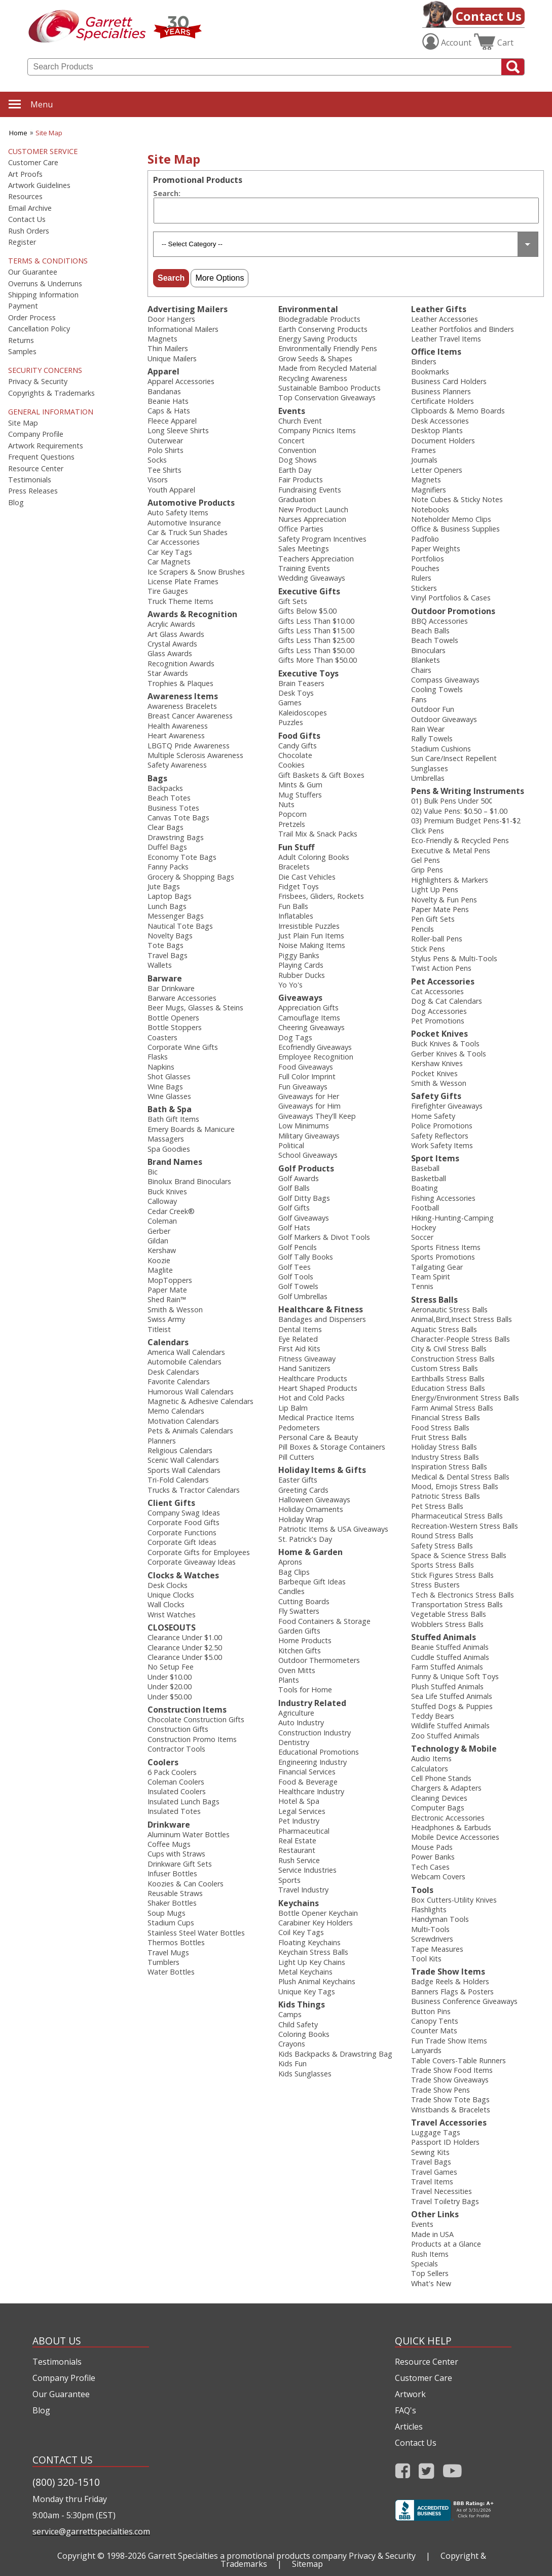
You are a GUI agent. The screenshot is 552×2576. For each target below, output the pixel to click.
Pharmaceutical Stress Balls (457, 1516)
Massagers (166, 1139)
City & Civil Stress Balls (449, 1348)
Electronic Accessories (448, 1818)
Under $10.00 (170, 1677)
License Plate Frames (183, 581)
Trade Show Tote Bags (450, 2099)
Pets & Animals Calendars (190, 1430)
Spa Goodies (169, 1149)
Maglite (160, 1270)
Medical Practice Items (316, 1417)
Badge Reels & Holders (450, 1981)
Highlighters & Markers (449, 880)
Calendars (168, 1342)
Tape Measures (437, 1949)
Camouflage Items (309, 1017)
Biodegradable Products (319, 319)
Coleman (162, 1221)
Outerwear (165, 440)
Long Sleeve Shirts (178, 430)
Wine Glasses (169, 1096)
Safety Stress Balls (442, 1545)
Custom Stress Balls (444, 1368)
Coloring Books (303, 2034)
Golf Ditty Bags (304, 1198)
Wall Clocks (166, 1604)
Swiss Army (166, 1319)
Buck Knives (167, 1191)
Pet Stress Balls (437, 1506)
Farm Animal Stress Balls (452, 1408)
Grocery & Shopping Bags (191, 877)
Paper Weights (435, 548)
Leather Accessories (444, 319)
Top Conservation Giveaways (327, 397)
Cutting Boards (303, 1601)
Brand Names (175, 1161)
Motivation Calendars (183, 1421)
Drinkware (169, 1824)
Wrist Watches (172, 1614)
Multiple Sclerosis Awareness (195, 755)
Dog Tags (295, 1037)
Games (290, 702)
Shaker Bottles (172, 1903)
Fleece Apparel (172, 421)
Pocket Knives (439, 1033)
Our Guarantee (32, 272)
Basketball (428, 1178)
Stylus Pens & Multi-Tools (454, 958)
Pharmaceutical (303, 1831)
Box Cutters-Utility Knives (454, 1900)
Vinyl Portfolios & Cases (451, 597)
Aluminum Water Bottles (189, 1834)
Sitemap (307, 2563)
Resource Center (35, 468)
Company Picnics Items (317, 430)
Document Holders (443, 440)
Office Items (436, 351)
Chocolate (295, 755)
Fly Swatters (298, 1611)
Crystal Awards (172, 644)
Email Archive (30, 208)
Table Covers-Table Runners (458, 2060)
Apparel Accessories (181, 381)
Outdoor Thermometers (319, 1660)
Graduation (297, 499)
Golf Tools (295, 1276)
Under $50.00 (170, 1696)
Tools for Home (305, 1689)
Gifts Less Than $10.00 (316, 621)
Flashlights (429, 1909)
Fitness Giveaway (307, 1358)
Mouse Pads (432, 1847)
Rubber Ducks (301, 975)
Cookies (291, 765)
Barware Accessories (182, 998)
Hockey (423, 1227)
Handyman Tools (440, 1919)
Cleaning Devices (439, 1798)
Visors (158, 479)
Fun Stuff (296, 847)
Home (18, 132)
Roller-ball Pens (436, 938)
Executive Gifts (309, 591)
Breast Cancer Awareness (190, 716)
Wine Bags (165, 1086)
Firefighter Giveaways (447, 1106)
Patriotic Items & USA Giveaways (333, 1529)
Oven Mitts (296, 1670)
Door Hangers (171, 319)
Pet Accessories (442, 981)
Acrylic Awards (171, 624)
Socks (157, 460)
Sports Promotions (443, 1257)
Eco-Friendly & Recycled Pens (460, 840)
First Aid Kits (299, 1348)
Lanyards (426, 2050)
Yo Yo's (290, 985)
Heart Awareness (176, 735)
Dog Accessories (439, 1011)
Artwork (410, 2394)
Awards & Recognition (192, 614)
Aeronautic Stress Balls (449, 1309)
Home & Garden (310, 1552)
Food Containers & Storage (324, 1621)
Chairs (421, 670)
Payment (23, 306)
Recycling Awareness (312, 378)
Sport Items (435, 1158)
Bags (157, 778)
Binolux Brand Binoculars (189, 1181)
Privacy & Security (37, 381)
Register (22, 242)
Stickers (424, 588)
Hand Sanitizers (304, 1368)
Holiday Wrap (300, 1519)
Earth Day (294, 470)
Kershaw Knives (437, 1063)
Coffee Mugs (169, 1844)
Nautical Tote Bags (180, 926)
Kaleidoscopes (302, 712)
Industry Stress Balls (445, 1457)
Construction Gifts (178, 1729)
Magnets (162, 339)
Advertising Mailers (188, 309)
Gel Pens (425, 860)
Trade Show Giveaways (450, 2080)
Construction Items (187, 1709)
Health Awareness (178, 726)
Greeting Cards (303, 1490)
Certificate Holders (442, 401)
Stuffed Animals (443, 1637)
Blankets (425, 660)
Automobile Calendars (185, 1362)
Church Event (300, 421)
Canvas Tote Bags (178, 817)
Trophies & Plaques (180, 683)
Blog (16, 502)
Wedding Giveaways (311, 578)
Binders (423, 361)
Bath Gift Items (173, 1119)
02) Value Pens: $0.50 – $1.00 (459, 811)
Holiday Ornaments (310, 1509)
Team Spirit (430, 1276)
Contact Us (489, 16)
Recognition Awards (181, 663)
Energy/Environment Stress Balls (465, 1398)
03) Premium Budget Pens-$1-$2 (466, 820)
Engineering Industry (312, 1762)
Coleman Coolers (176, 1782)
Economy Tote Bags (182, 857)
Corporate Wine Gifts (183, 1047)
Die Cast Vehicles (307, 877)
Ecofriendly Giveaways (315, 1047)
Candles (291, 1591)
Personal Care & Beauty (318, 1437)
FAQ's (405, 2410)
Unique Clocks (171, 1595)
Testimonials (29, 479)
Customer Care (33, 162)
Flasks (158, 1057)
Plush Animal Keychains (316, 1981)
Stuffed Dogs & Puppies (452, 1706)
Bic (153, 1172)
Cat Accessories (437, 991)
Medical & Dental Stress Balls (460, 1477)
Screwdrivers (432, 1939)
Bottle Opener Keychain (318, 1913)
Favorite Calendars (179, 1381)
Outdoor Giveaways (444, 719)
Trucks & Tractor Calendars (194, 1490)
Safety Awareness (177, 765)
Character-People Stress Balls (460, 1339)
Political (291, 1145)
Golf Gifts (294, 1208)
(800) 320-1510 (66, 2482)
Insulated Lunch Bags (183, 1801)
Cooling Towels (437, 689)
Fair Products (300, 479)
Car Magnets (169, 561)
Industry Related (312, 1703)
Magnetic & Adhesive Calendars (200, 1401)
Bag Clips (294, 1572)
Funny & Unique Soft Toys (455, 1676)
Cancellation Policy (39, 328)
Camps (290, 2014)
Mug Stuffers (300, 795)
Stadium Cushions (441, 748)
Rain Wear (428, 729)
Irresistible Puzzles (309, 926)
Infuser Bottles (172, 1873)
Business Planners (441, 391)
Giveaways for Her (308, 1096)
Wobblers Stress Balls (447, 1624)
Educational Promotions (318, 1752)
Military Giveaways (309, 1136)
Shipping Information (43, 294)
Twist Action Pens (441, 968)
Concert (291, 440)
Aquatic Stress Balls (444, 1329)
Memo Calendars (176, 1411)
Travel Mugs (168, 1952)
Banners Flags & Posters (452, 1991)
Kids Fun (292, 2063)
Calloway (162, 1201)
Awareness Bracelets (182, 706)
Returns (21, 340)
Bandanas (164, 391)
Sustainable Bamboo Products (329, 388)
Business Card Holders (449, 381)
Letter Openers (436, 470)
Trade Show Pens (440, 2090)
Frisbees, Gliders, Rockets (321, 896)
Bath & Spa (170, 1109)
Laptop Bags (170, 896)
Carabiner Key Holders (315, 1922)
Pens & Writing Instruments (467, 791)
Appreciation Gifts (308, 1007)
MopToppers (170, 1280)
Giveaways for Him (309, 1106)
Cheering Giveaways (311, 1027)
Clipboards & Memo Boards (458, 410)
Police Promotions (441, 1125)
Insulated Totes (174, 1811)
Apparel (163, 371)
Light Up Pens (434, 889)
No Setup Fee (171, 1667)
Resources (25, 196)
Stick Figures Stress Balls (452, 1575)
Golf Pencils (297, 1247)
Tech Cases (430, 1867)
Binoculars (428, 650)
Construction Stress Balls (453, 1358)
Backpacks (165, 788)
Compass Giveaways (445, 680)
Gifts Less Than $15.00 (316, 630)
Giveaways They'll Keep (317, 1116)
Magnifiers (428, 490)
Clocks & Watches (183, 1575)
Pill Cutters (296, 1457)
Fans (419, 699)
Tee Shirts (164, 470)
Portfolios (427, 558)
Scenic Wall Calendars (183, 1460)
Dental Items (300, 1329)
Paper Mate (167, 1290)
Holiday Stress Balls (444, 1447)
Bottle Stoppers (175, 1027)
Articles (409, 2426)
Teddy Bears (432, 1716)
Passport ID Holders (445, 2142)
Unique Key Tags (306, 1991)
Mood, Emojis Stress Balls (454, 1486)
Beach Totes (169, 798)
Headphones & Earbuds (451, 1827)
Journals (424, 460)
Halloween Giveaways (314, 1499)
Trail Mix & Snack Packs (317, 834)
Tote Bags (165, 945)
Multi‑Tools (430, 1929)
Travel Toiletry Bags (445, 2201)
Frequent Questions (41, 457)
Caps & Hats (169, 410)
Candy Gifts (297, 745)
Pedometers (299, 1427)
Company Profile (35, 434)
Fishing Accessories (443, 1198)
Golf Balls (294, 1188)
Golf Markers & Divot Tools (324, 1237)
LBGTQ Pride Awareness (189, 745)
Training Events (304, 568)
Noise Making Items (311, 945)
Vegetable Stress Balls (448, 1614)
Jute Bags (164, 886)
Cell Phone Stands (441, 1778)
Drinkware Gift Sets (180, 1864)
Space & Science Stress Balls (458, 1555)
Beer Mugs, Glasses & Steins (195, 1007)
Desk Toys (296, 693)
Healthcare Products (312, 1378)
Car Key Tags (170, 552)
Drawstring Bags (176, 837)
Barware (165, 978)
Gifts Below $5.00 (307, 611)
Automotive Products (191, 502)
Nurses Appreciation (312, 519)
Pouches (425, 568)
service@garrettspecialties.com (90, 2531)
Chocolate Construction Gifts (196, 1719)
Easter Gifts (297, 1480)
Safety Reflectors (439, 1136)
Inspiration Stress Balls (449, 1466)
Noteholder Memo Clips (451, 519)
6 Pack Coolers (172, 1772)
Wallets (160, 965)
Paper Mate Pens (440, 909)
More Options (219, 278)
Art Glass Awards (176, 634)
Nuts (286, 804)
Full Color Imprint (307, 1076)
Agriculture (296, 1713)
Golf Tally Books (305, 1257)
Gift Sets (292, 601)
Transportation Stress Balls (457, 1604)
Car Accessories (174, 542)
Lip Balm (293, 1408)
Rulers (421, 578)
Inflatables (295, 916)
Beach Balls (430, 630)
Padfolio (425, 539)
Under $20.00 (170, 1686)
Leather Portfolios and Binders (462, 329)
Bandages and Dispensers (322, 1319)
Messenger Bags (176, 916)
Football (425, 1208)
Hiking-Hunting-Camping (452, 1218)
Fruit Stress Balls (439, 1437)
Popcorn (292, 814)
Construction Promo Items (192, 1739)
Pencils (422, 929)
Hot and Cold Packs (311, 1398)
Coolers (163, 1762)
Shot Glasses (169, 1076)
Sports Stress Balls (442, 1565)
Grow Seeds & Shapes (315, 358)
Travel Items (432, 2181)
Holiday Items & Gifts (322, 1469)
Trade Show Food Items (452, 2070)
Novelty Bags (170, 935)
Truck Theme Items (180, 601)
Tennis (422, 1286)
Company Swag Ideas (184, 1513)
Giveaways (300, 997)
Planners (162, 1441)
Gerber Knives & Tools (448, 1053)
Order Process (32, 317)
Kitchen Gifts (299, 1650)
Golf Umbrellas (302, 1296)
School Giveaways (308, 1155)
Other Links (435, 2214)
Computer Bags (437, 1807)
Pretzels (291, 824)
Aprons (290, 1562)
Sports (289, 1880)
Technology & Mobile (454, 1748)
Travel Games (434, 2172)
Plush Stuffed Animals (447, 1686)
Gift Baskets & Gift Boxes (321, 775)
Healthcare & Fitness (320, 1309)
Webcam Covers (438, 1876)
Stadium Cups (171, 1922)
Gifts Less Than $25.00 (316, 640)
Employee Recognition (315, 1057)
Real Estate (297, 1840)
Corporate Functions (182, 1532)
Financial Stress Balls (445, 1417)
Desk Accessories (440, 421)
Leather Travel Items (446, 339)
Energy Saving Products (317, 339)
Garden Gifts (299, 1631)
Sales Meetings (303, 548)
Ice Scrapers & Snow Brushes (196, 572)
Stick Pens (428, 949)
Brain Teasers (301, 683)
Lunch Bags (167, 906)
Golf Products (306, 1168)
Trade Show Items (448, 1971)
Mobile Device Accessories (455, 1837)
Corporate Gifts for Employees (199, 1552)
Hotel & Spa (298, 1801)
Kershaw (162, 1250)
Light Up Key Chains (311, 1962)
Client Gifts (171, 1502)
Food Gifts (299, 735)
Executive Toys (308, 673)
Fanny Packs (168, 867)
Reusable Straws (175, 1893)
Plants (288, 1680)
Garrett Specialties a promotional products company (247, 2555)
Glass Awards (170, 653)
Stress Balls (434, 1299)
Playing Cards (300, 965)
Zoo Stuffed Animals (445, 1735)
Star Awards (168, 673)
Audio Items (431, 1758)
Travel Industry (303, 1890)
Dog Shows (297, 460)
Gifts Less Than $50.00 (316, 650)
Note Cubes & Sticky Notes (457, 499)
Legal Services (301, 1811)
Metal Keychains (305, 1972)
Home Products (305, 1640)
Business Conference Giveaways (464, 2001)
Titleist (159, 1329)
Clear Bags (165, 827)
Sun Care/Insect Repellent (454, 758)
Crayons (291, 2044)
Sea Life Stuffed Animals (451, 1696)
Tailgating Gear (437, 1267)
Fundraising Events (309, 490)
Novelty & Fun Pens (444, 899)
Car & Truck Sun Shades (188, 532)
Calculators (429, 1768)
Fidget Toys (298, 886)
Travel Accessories (449, 2122)
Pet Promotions (437, 1021)
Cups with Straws (176, 1854)
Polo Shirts (165, 450)
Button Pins (431, 2011)
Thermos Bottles (176, 1942)
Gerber (159, 1231)
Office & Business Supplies (455, 529)
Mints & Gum (300, 784)
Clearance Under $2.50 (185, 1647)
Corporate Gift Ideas (182, 1542)
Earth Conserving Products (322, 329)
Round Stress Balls (442, 1535)
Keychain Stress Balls (313, 1952)
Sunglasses (429, 768)
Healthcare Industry (311, 1791)
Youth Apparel (171, 490)
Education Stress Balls (448, 1388)
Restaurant (296, 1850)
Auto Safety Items (178, 512)
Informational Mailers (183, 329)
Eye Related (298, 1339)
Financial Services (307, 1771)
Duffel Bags (167, 847)
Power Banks (433, 1857)
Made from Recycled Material (327, 368)
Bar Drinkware (171, 988)
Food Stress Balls (440, 1427)
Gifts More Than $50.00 (317, 660)
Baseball (425, 1168)
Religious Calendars (180, 1450)
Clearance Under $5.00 (185, 1657)
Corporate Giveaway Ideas (192, 1562)
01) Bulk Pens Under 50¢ (452, 801)
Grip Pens (427, 870)
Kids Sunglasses (305, 2073)
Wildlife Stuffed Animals (450, 1725)
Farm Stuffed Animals (447, 1667)
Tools (422, 1890)
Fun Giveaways (302, 1086)
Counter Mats (434, 2030)
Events (291, 410)
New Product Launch (313, 509)
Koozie (159, 1260)
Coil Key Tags (301, 1932)
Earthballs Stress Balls (448, 1378)
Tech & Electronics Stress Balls (462, 1595)
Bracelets (294, 867)
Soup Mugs (167, 1913)
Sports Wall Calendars (184, 1470)
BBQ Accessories (439, 621)
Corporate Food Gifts (183, 1522)
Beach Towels (434, 640)
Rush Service (299, 1860)
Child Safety (298, 2024)
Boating (424, 1188)
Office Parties (300, 529)
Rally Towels (432, 738)
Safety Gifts (436, 1096)
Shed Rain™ (167, 1299)
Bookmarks (430, 371)
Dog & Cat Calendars (446, 1001)
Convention (297, 450)
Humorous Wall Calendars (191, 1391)
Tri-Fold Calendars (178, 1480)
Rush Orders (28, 231)
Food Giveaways (305, 1067)
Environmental (308, 309)
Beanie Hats (168, 401)
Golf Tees (294, 1267)
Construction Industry (314, 1732)
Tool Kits (426, 1958)
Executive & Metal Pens (450, 850)
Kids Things (301, 2004)
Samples (22, 351)
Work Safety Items (442, 1145)
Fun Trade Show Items (449, 2040)
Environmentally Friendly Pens (327, 348)
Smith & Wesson (175, 1309)
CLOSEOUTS (172, 1627)
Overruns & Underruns (45, 283)
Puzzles (290, 722)
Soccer (422, 1237)
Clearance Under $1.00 (185, 1637)
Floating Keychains (309, 1942)
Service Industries (307, 1870)
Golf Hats (294, 1227)
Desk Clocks (168, 1585)
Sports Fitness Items (446, 1247)
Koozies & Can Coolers (186, 1883)
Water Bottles (171, 1972)
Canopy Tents (434, 2021)
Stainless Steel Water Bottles (196, 1933)
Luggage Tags (435, 2132)
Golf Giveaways (303, 1218)
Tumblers (163, 1962)
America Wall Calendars (186, 1352)
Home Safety (433, 1116)
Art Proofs (25, 174)
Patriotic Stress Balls (445, 1496)
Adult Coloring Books (313, 857)
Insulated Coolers (177, 1791)
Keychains (298, 1903)
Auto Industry (301, 1722)
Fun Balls (293, 906)
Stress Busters (435, 1584)
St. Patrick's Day (305, 1539)
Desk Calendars (173, 1372)
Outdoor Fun (432, 709)
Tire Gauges (168, 591)
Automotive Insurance (184, 522)
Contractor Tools (176, 1749)
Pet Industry (298, 1821)
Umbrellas (428, 778)
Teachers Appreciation (316, 558)
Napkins (161, 1067)
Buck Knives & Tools (445, 1043)
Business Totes (173, 808)
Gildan (158, 1240)
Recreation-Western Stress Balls (464, 1526)
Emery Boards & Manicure (191, 1129)
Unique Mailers (172, 358)
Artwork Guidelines (39, 185)
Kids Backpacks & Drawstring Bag (335, 2054)
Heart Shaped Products (317, 1388)
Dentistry (293, 1742)
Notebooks (430, 509)
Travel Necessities (441, 2191)
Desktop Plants (437, 430)
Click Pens (427, 831)
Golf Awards (298, 1178)
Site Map (48, 132)
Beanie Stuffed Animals (450, 1647)
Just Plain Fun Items (311, 935)
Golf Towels (298, 1286)
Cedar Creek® (171, 1211)
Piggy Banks (298, 955)
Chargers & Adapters (446, 1788)
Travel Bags (168, 955)
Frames (423, 450)
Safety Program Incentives (322, 539)
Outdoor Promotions (453, 611)
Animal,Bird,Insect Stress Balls (461, 1319)
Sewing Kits (430, 2152)
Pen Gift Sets (433, 919)
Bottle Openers (173, 1017)
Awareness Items (183, 696)
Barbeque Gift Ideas (312, 1581)
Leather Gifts (438, 309)
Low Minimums (303, 1125)
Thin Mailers (168, 348)
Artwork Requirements (45, 445)
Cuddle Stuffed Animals (450, 1657)
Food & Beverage (308, 1782)
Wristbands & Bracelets (450, 2109)
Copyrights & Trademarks (51, 393)
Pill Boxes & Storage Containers (331, 1447)
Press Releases (33, 491)
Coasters (162, 1037)
